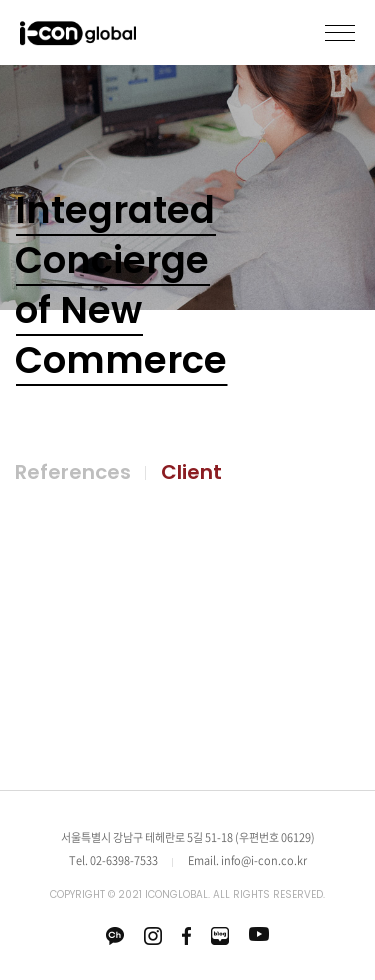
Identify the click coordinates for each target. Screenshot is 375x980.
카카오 (115, 936)
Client (191, 472)
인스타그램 (153, 936)
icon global (78, 34)
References (73, 472)
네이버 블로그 (220, 936)
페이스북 (186, 936)
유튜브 (259, 934)
